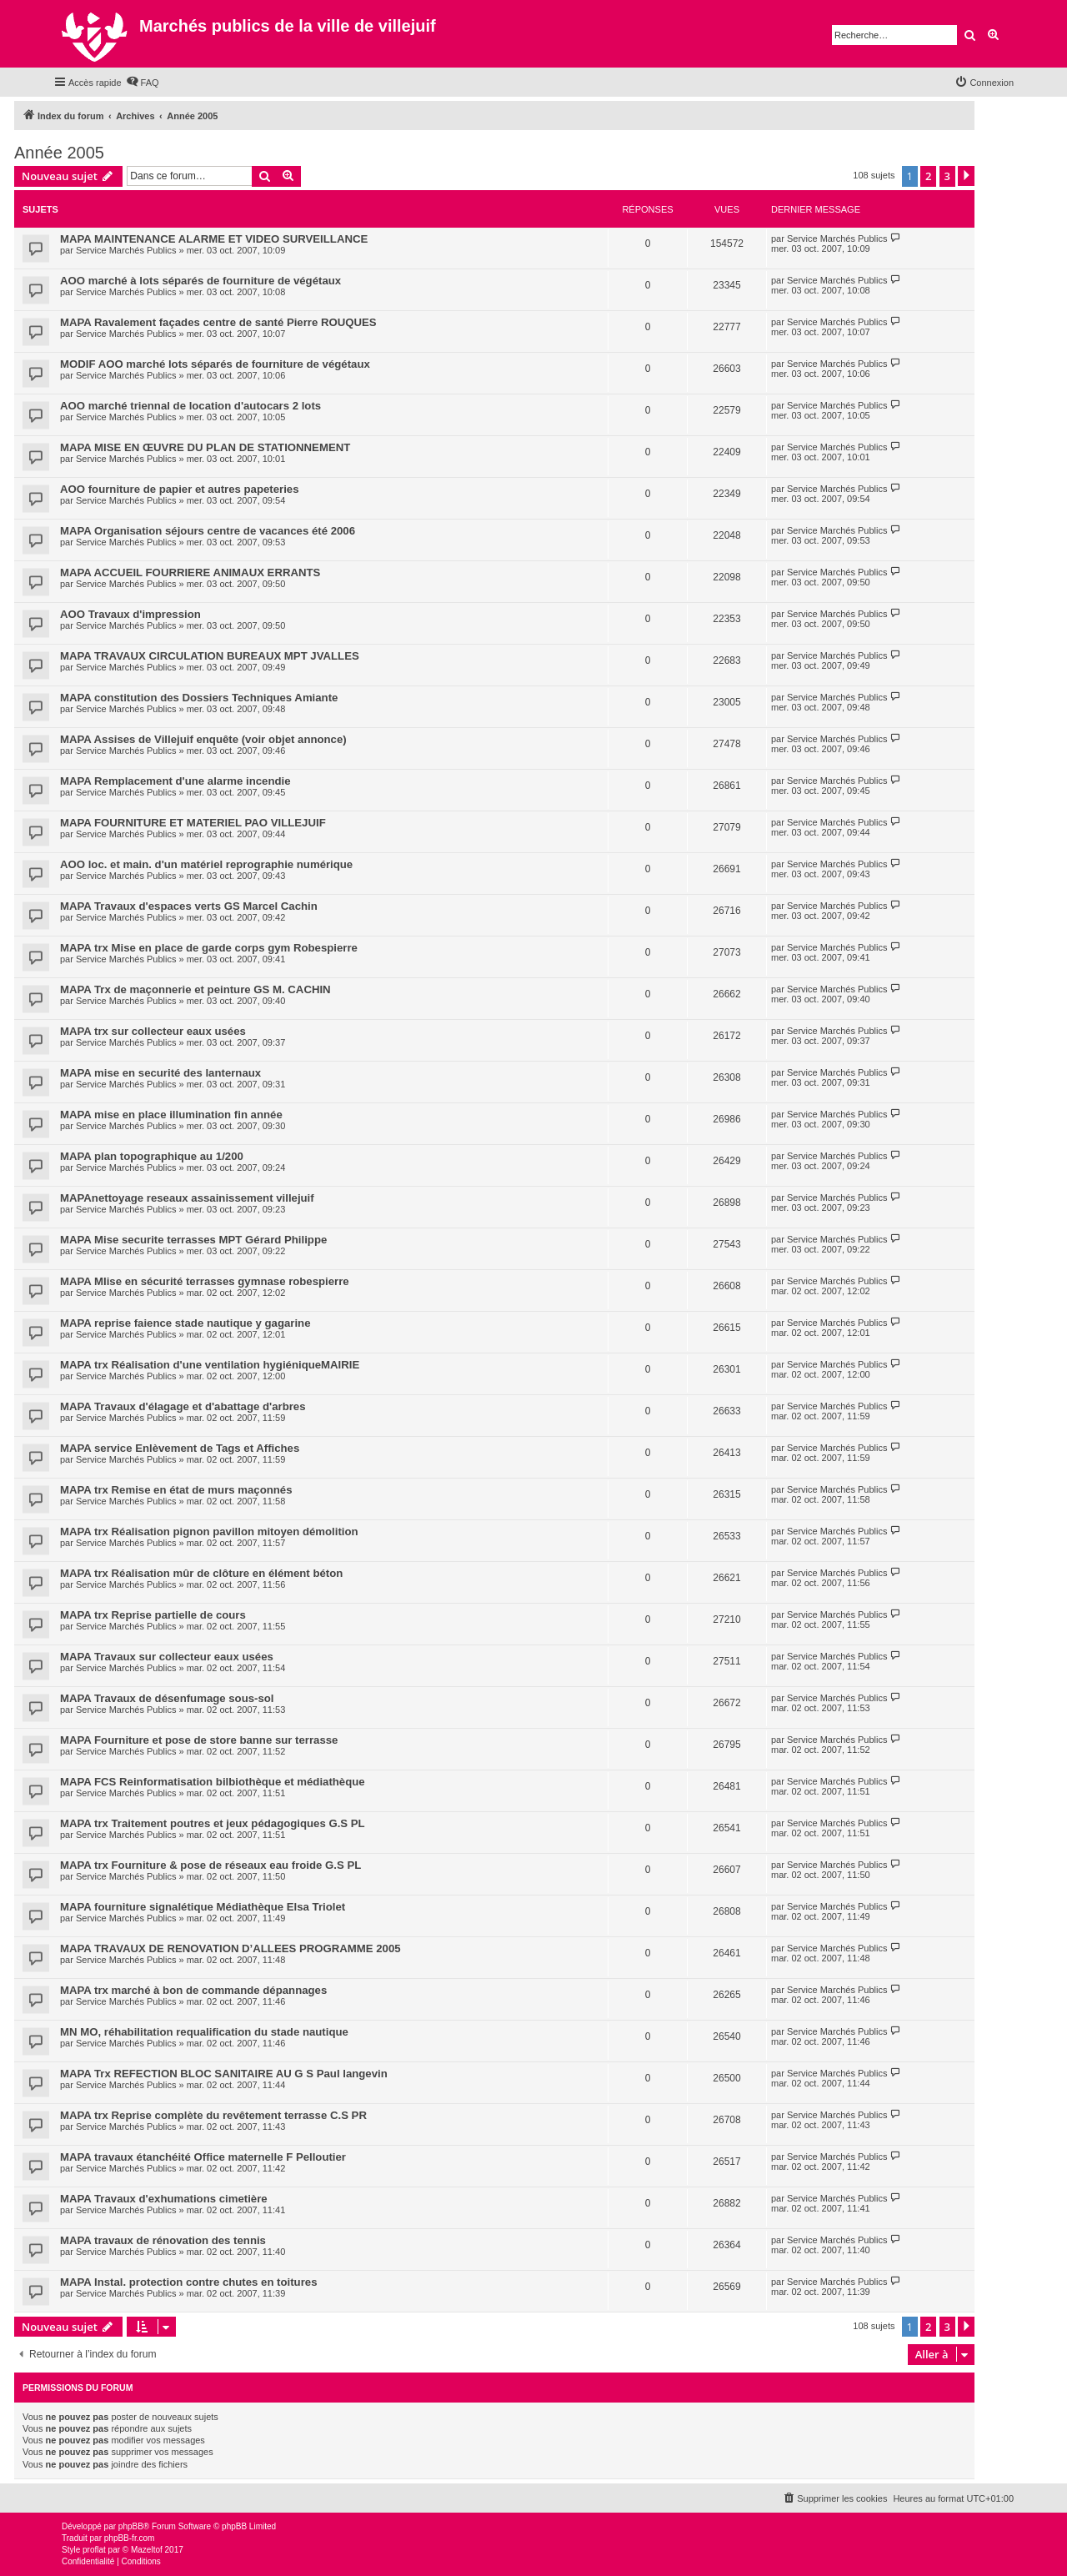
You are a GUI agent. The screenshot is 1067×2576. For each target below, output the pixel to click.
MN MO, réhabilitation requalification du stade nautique (204, 2032)
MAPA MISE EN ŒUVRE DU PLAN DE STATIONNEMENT (205, 447)
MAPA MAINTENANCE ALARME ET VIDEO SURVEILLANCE (214, 239)
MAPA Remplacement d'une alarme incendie (175, 781)
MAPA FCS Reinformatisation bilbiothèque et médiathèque (212, 1781)
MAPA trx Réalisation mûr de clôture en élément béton (201, 1573)
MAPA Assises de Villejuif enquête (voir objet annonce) (203, 739)
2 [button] (928, 175)
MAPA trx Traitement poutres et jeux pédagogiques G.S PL (212, 1823)
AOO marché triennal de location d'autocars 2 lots (190, 405)
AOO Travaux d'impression (130, 614)
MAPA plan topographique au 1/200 (151, 1156)
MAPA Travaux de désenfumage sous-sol (167, 1698)
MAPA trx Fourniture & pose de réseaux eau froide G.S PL (210, 1865)
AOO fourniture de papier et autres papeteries (179, 489)
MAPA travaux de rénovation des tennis (163, 2240)
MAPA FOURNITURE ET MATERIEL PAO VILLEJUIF (193, 822)
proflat (94, 2549)
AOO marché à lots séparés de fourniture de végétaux (200, 280)
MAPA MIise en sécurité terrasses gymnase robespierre (204, 1281)
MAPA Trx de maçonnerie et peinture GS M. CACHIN (195, 989)
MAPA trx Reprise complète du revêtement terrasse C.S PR (213, 2115)
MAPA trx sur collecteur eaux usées (153, 1031)
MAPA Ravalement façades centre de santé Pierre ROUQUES (218, 322)
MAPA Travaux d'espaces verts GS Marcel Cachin (189, 906)
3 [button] (947, 175)
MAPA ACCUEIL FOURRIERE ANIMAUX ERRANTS (190, 572)
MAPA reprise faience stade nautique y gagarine (185, 1323)
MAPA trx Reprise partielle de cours (153, 1615)
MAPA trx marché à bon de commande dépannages (193, 1990)
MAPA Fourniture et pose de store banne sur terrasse (199, 1740)
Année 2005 (59, 152)
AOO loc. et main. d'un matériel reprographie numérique (206, 864)
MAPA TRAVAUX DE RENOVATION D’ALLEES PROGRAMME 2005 (230, 1948)
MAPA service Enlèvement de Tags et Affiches (179, 1448)
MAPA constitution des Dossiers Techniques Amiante (199, 697)
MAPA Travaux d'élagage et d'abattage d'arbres (183, 1406)
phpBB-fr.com (129, 2538)
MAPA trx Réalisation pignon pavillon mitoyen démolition (209, 1531)
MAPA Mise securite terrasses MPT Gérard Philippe (193, 1239)
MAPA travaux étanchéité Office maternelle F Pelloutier (203, 2157)
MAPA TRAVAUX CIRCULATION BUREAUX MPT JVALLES (209, 656)
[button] (966, 176)
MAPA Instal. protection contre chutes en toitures (188, 2282)
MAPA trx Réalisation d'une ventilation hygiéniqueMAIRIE (209, 1364)
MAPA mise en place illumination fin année (171, 1114)
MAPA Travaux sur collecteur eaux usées (166, 1656)
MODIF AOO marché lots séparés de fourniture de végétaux (215, 364)
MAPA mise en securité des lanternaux (160, 1073)
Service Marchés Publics (126, 250)
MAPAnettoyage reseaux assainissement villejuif (187, 1198)
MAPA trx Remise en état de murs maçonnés (176, 1490)
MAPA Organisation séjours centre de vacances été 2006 (207, 531)
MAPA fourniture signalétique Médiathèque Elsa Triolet (202, 1907)
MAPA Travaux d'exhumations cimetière (164, 2198)
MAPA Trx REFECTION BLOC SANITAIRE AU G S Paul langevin (224, 2073)
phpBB (130, 2526)
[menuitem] (142, 83)
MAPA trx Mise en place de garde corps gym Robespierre (209, 948)
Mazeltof (147, 2549)
